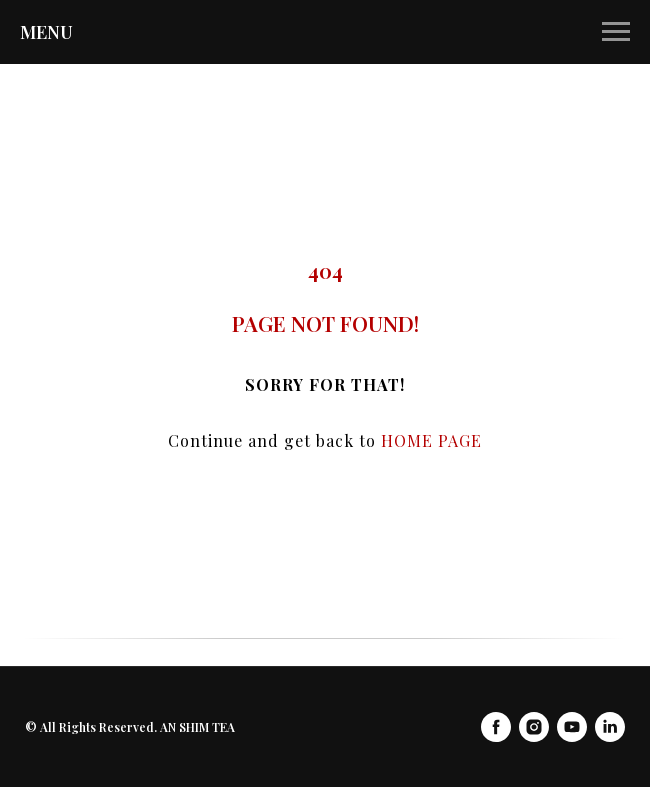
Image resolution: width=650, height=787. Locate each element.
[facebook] (496, 727)
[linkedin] (610, 727)
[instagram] (534, 727)
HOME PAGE (431, 440)
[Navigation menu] (616, 32)
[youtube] (572, 727)
